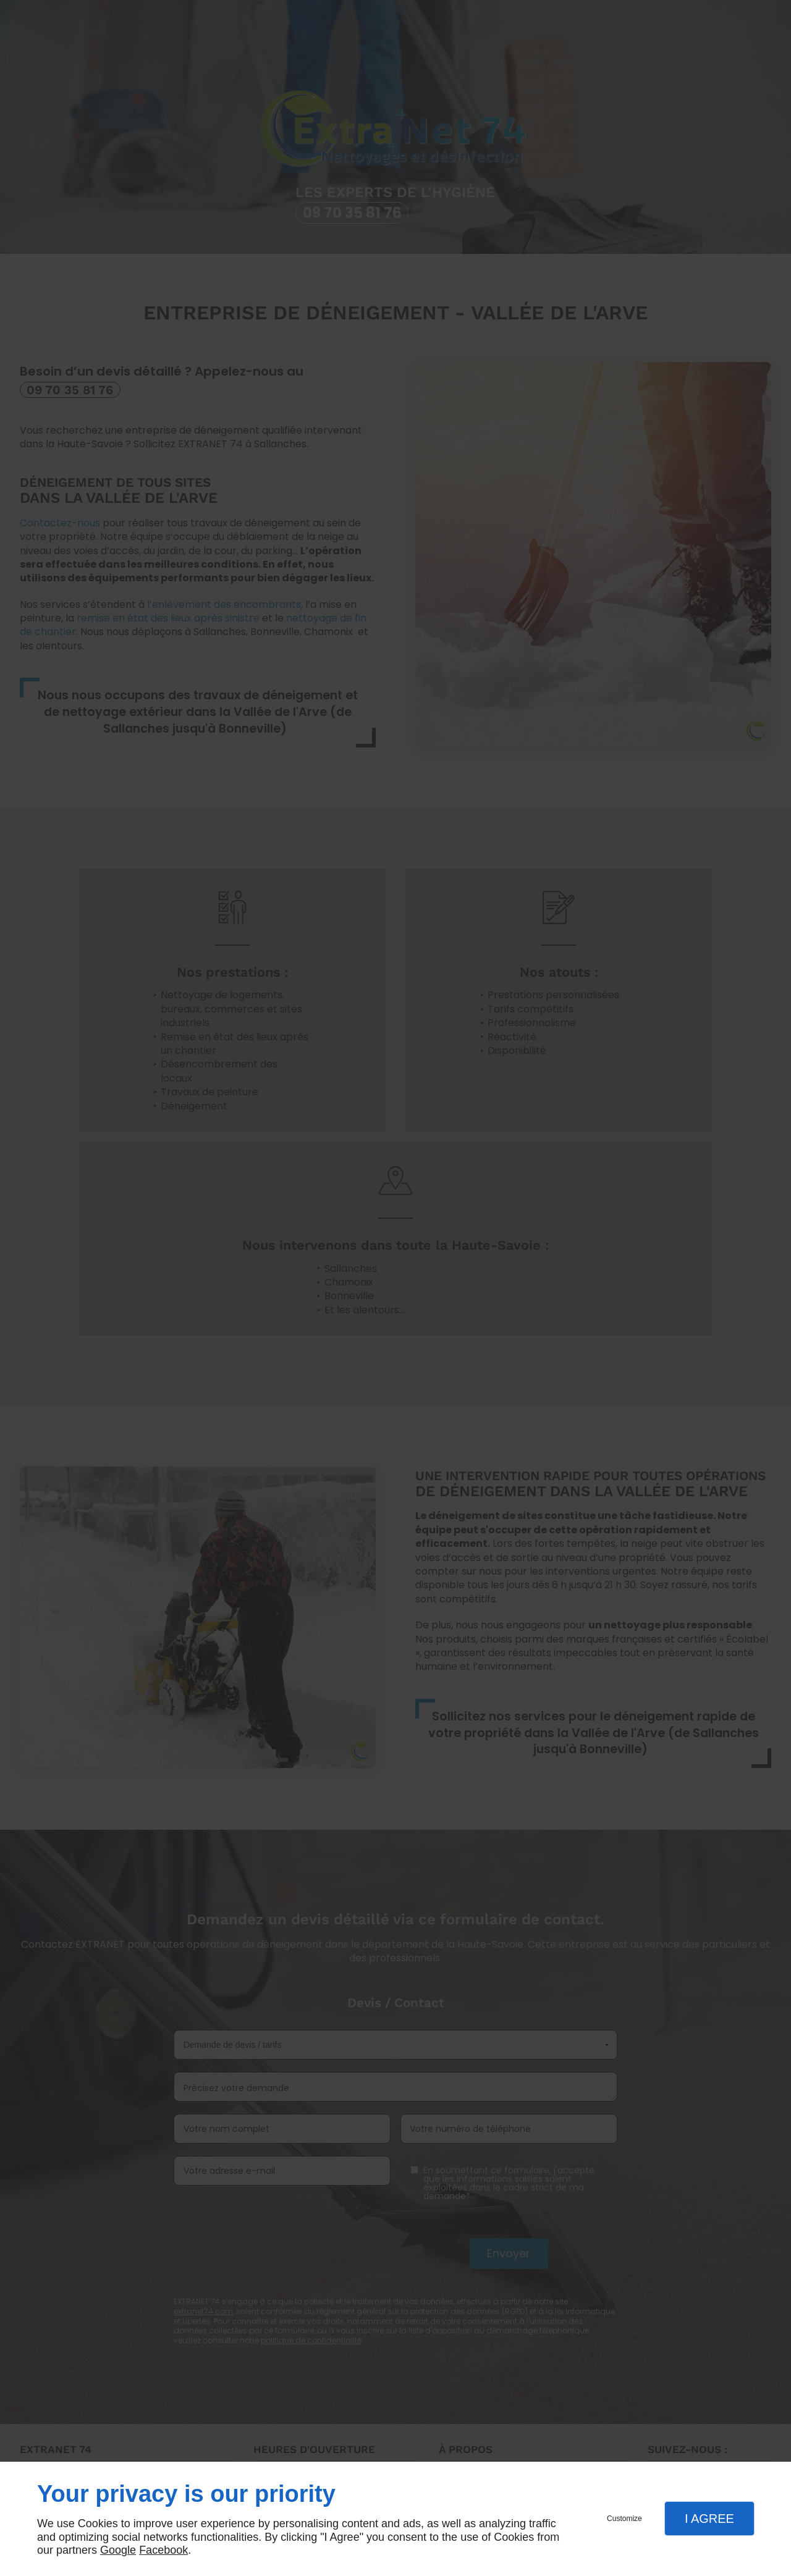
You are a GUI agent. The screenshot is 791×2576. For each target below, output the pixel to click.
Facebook (163, 2550)
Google (118, 2550)
